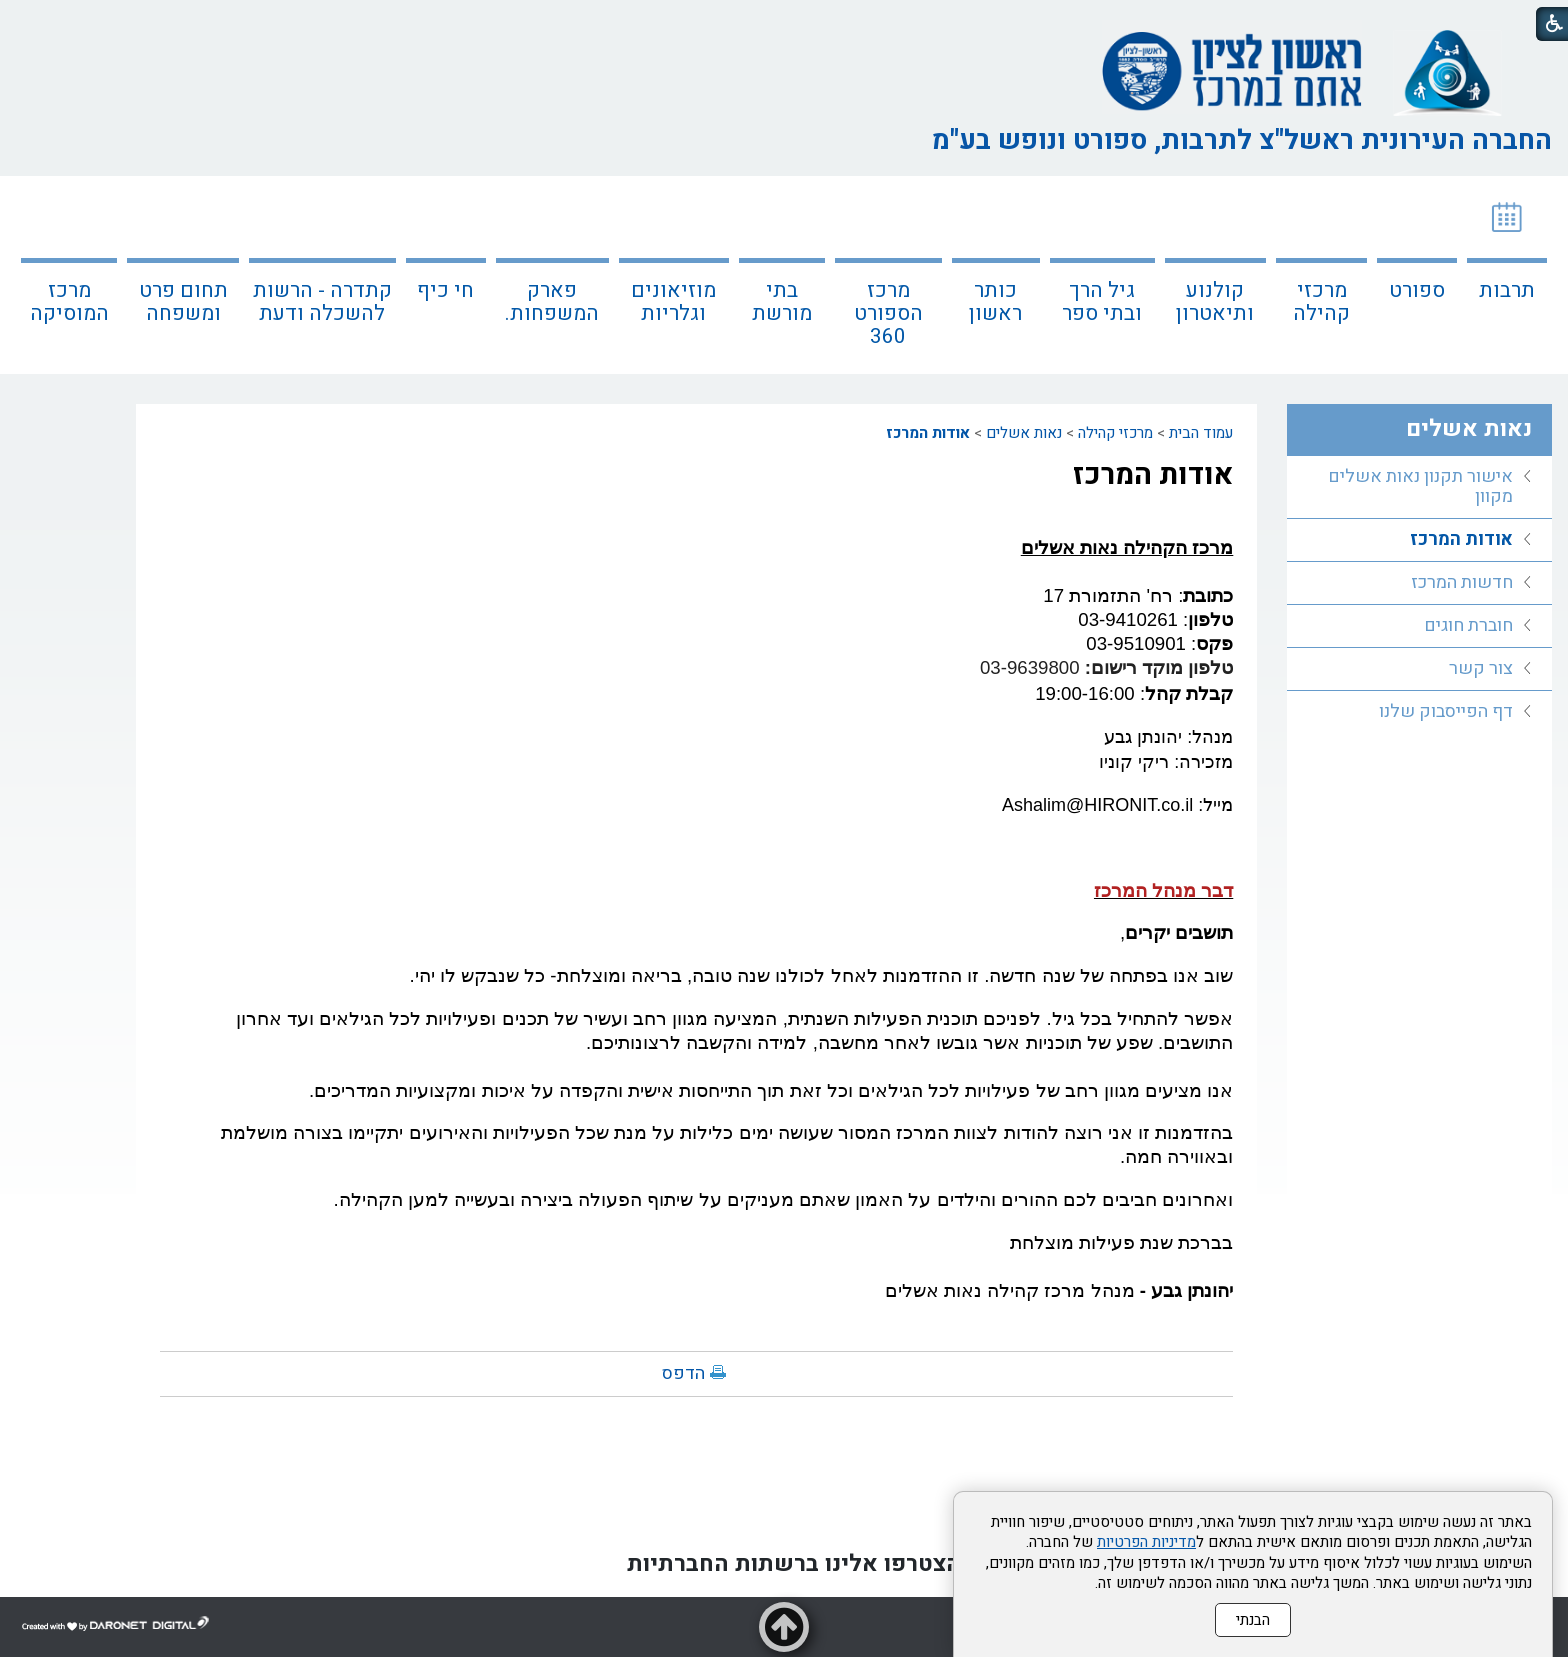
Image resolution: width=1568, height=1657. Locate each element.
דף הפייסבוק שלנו (1446, 711)
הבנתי (1253, 1620)
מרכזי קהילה (1321, 302)
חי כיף (445, 290)
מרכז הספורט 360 (888, 313)
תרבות (1507, 290)
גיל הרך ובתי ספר (1102, 302)
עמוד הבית (1201, 433)
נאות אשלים (1024, 433)
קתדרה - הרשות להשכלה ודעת (322, 302)
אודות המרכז (928, 433)
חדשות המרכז (1462, 582)
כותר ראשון (995, 302)
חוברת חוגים (1468, 625)
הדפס (683, 1373)
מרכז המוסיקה (69, 302)
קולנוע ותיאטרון (1215, 302)
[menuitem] (1507, 275)
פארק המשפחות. (552, 302)
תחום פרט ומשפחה (183, 302)
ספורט (1417, 290)
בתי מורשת (782, 302)
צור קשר (1481, 668)
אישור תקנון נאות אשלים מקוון (1420, 486)
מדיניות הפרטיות (1146, 1542)
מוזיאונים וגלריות (673, 302)
